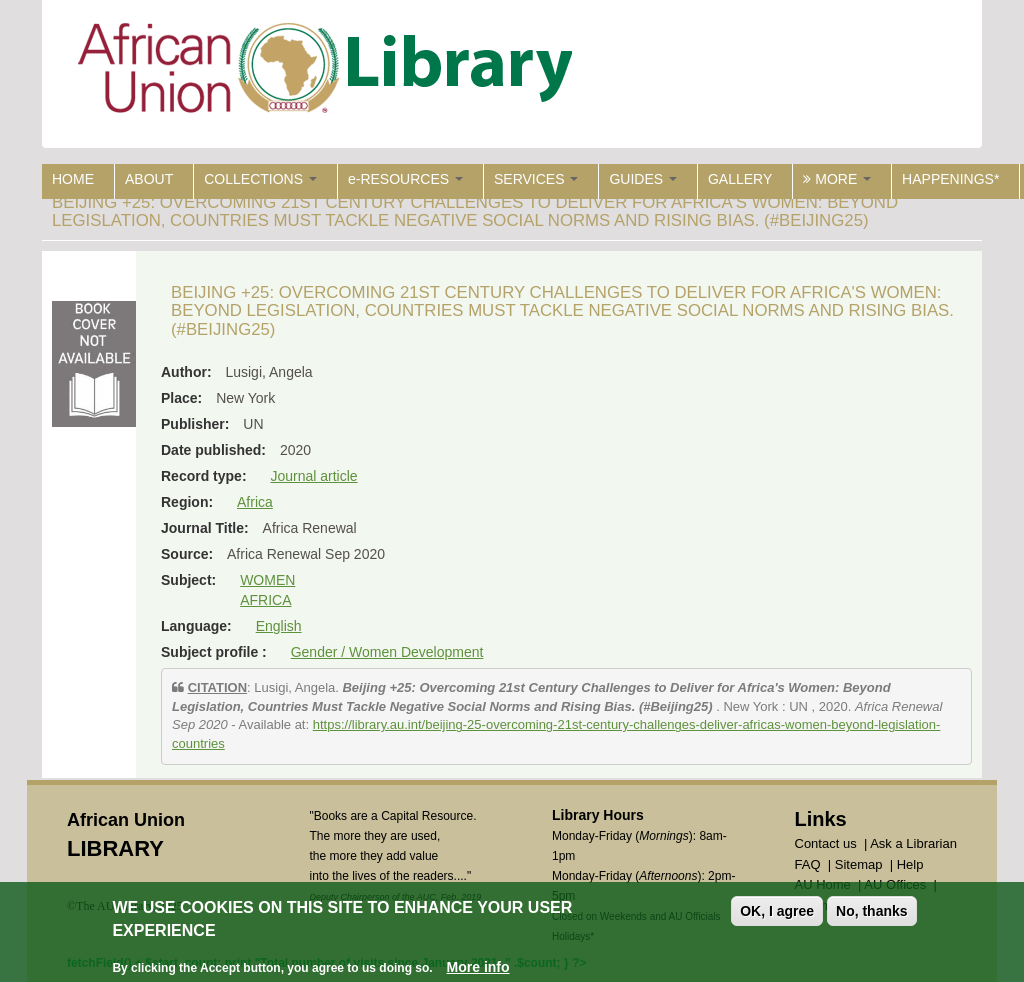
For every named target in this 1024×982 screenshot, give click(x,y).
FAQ (808, 864)
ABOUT (149, 179)
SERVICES (536, 179)
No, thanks (872, 911)
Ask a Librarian (913, 843)
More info (478, 967)
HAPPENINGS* (950, 179)
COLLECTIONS (260, 179)
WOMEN (267, 580)
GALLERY (740, 179)
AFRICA (265, 600)
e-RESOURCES (405, 179)
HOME (73, 179)
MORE (837, 179)
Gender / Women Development (387, 652)
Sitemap (859, 864)
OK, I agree (777, 911)
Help (910, 864)
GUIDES (643, 179)
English (279, 626)
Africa (255, 502)
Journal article (313, 476)
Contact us (826, 843)
